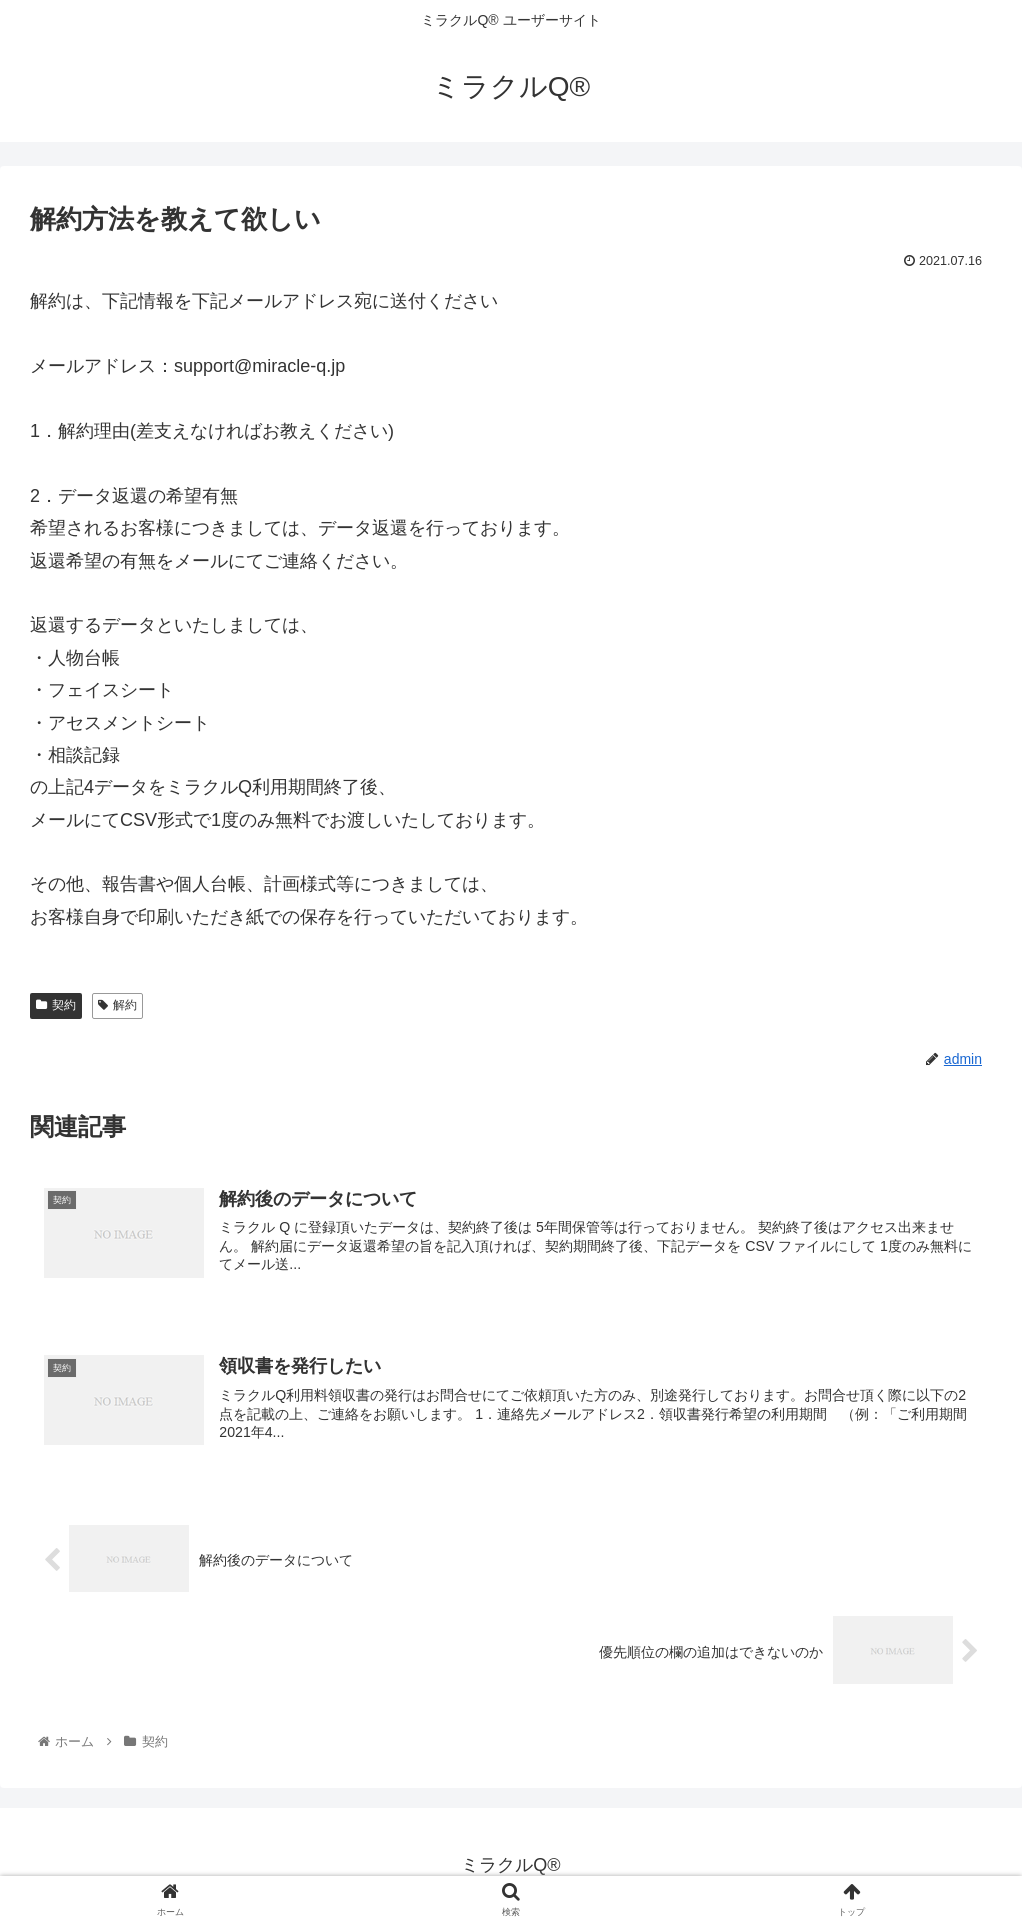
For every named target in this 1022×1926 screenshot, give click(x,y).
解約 (117, 1005)
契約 (56, 1005)
